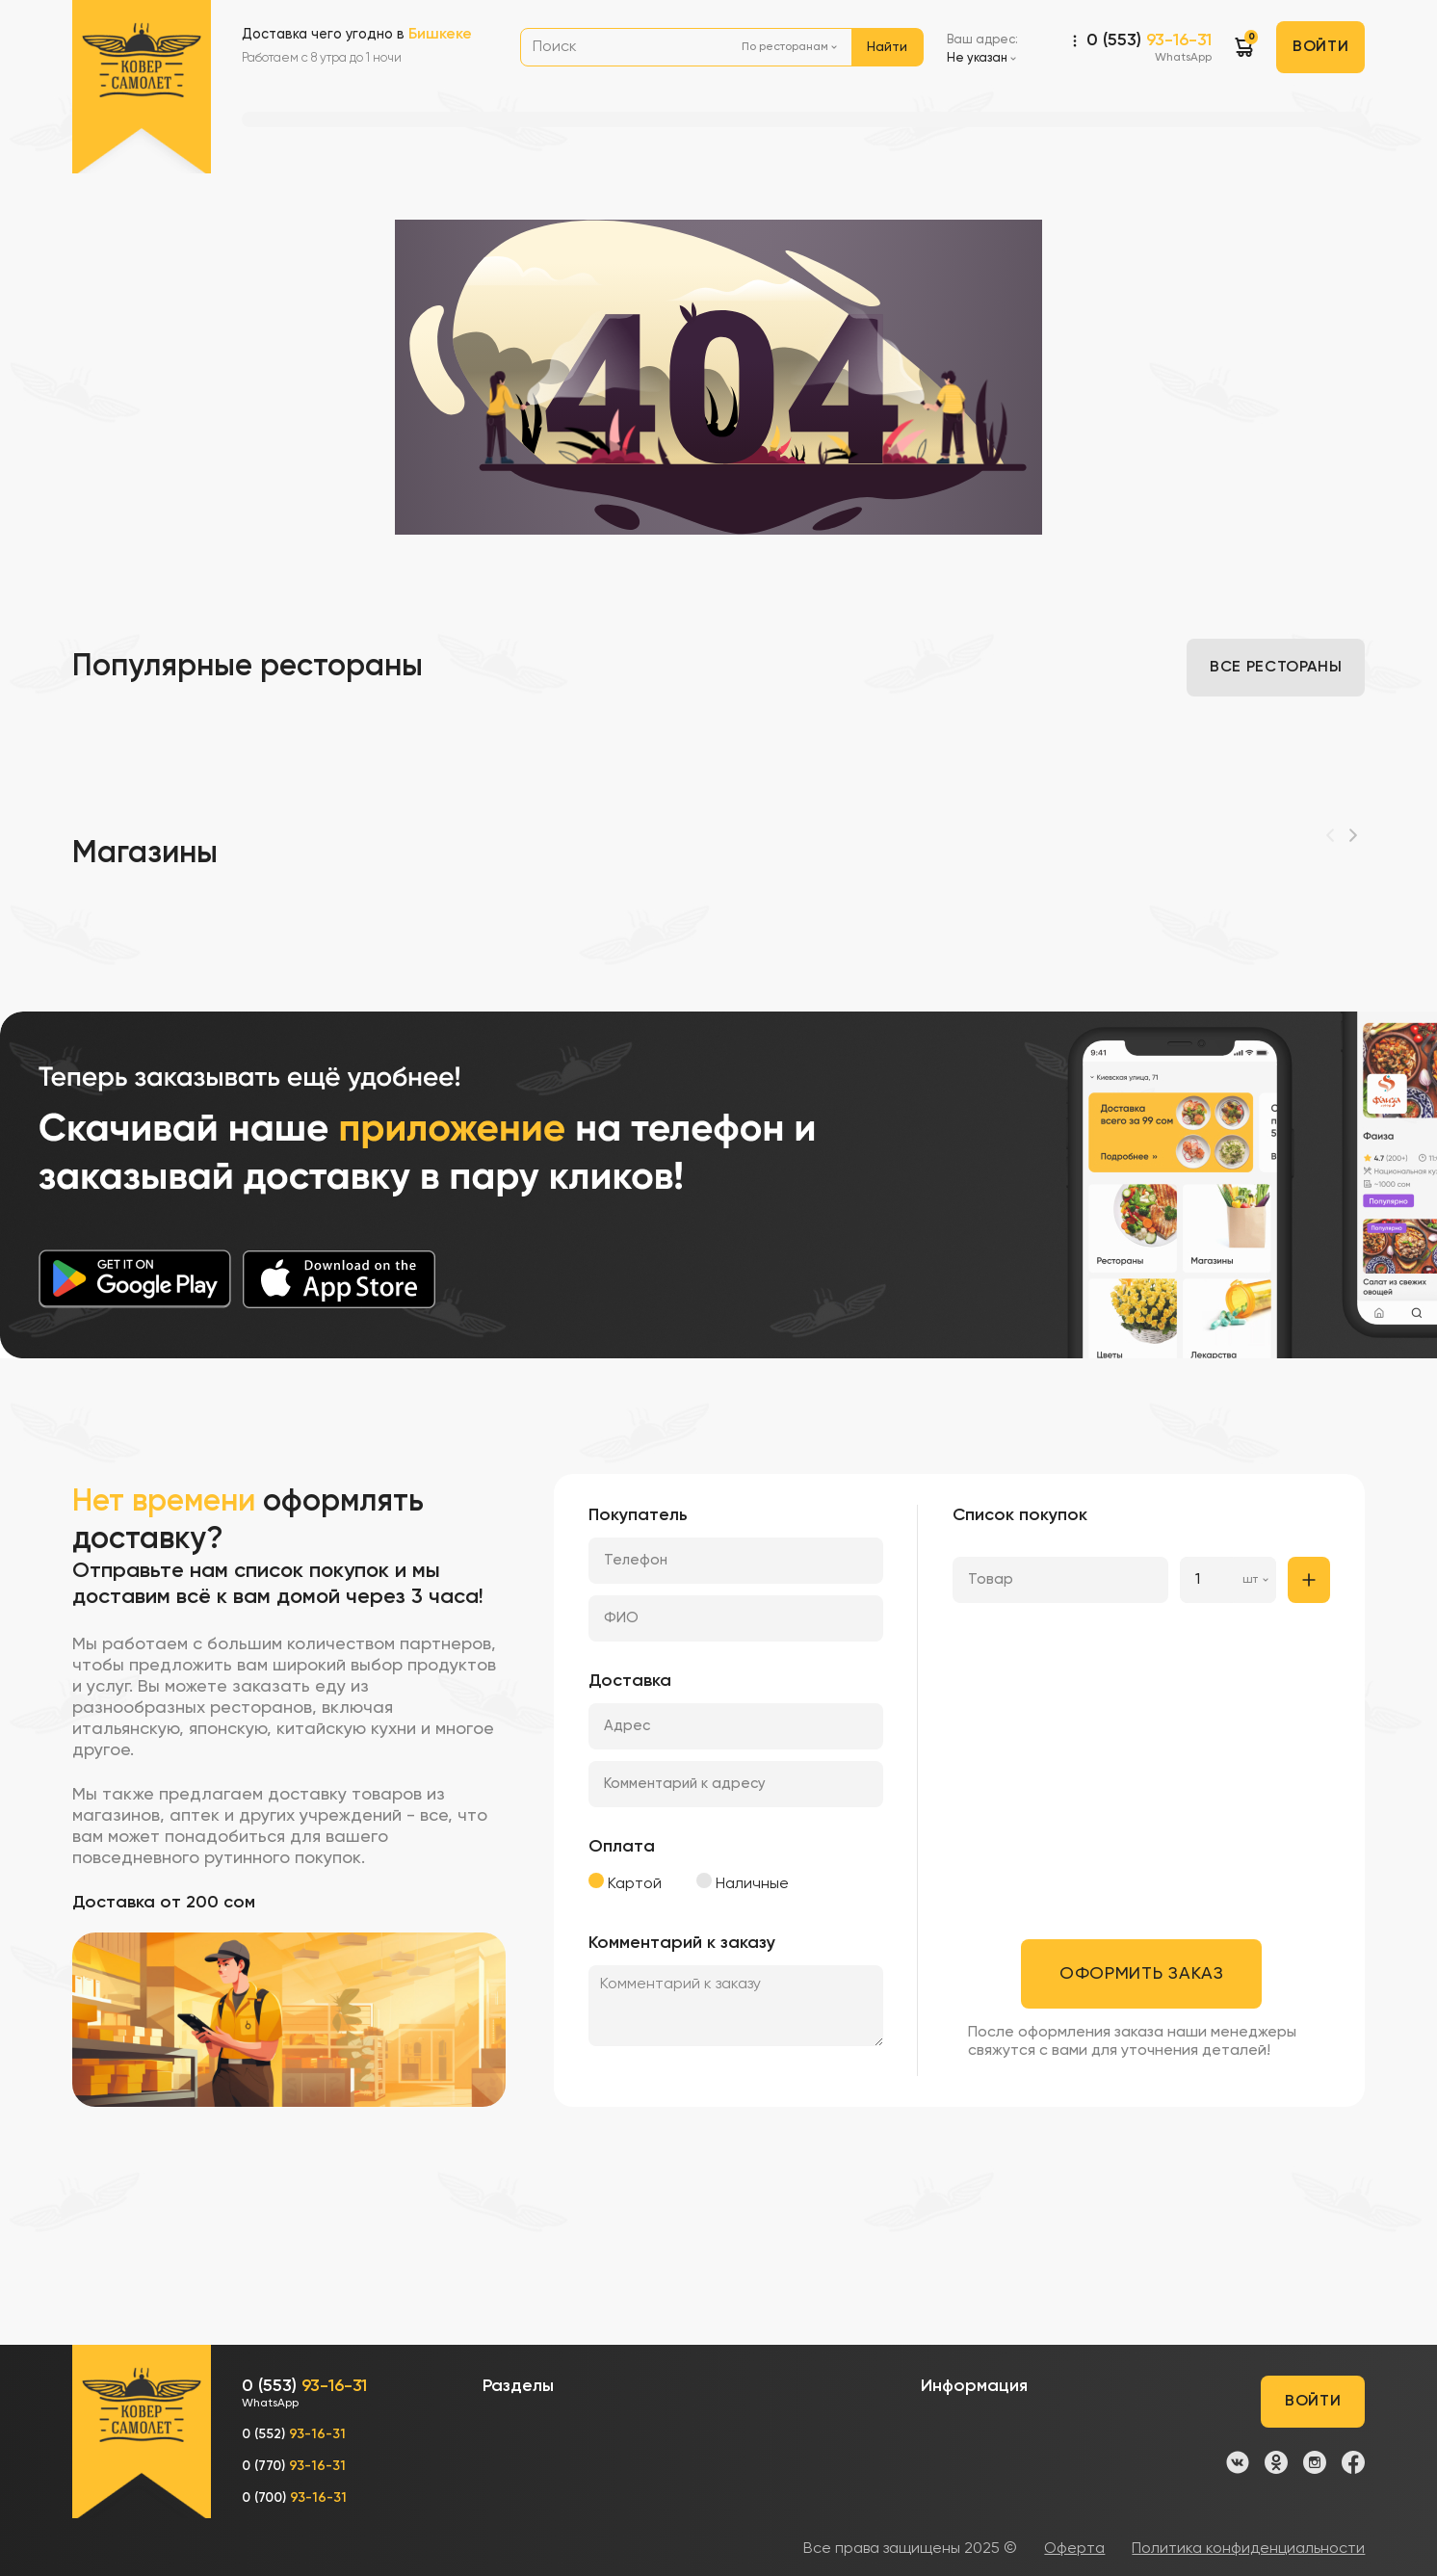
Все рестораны (1276, 667)
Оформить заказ (1141, 1974)
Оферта (1074, 2549)
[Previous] (1330, 835)
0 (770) (294, 2466)
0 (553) (1149, 49)
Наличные (742, 1882)
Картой (625, 1882)
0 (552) (294, 2434)
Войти (1320, 47)
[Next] (1353, 835)
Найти (887, 47)
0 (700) (294, 2498)
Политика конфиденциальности (1248, 2549)
